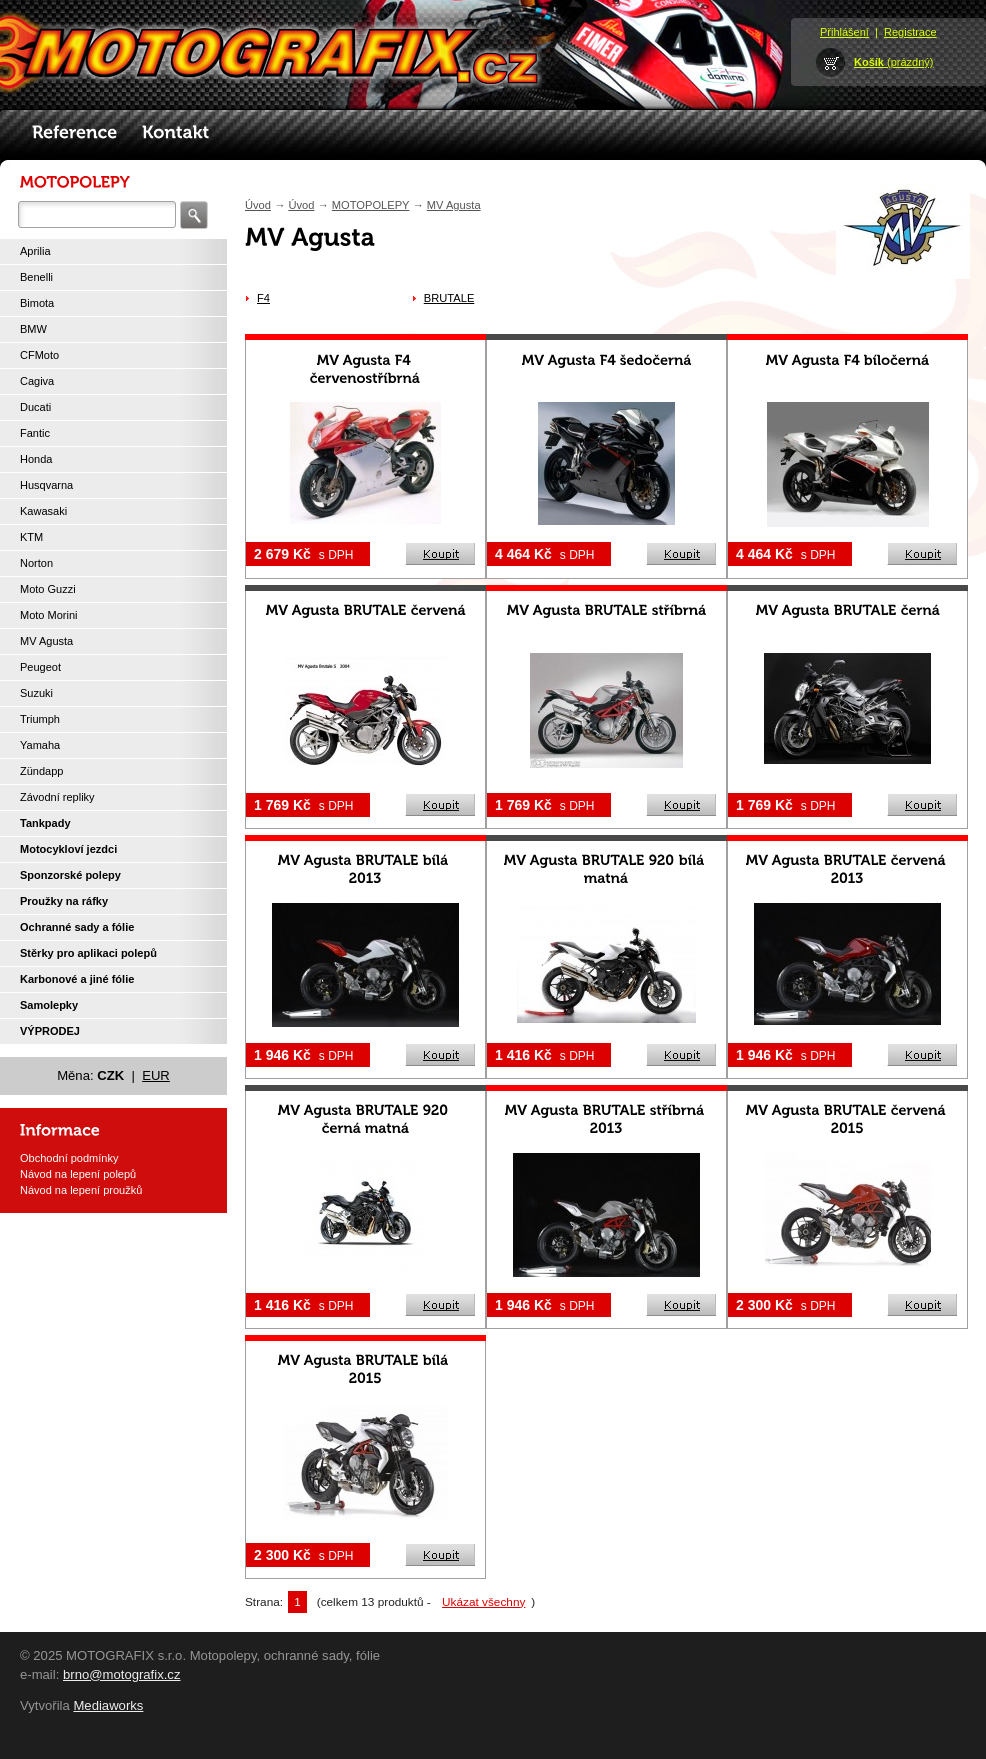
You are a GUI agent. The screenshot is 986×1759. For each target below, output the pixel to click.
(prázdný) (894, 62)
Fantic (35, 433)
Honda (36, 459)
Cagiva (37, 381)
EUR (156, 1075)
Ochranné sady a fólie (77, 927)
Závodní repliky (57, 797)
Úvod (258, 205)
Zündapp (41, 771)
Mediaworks (108, 1705)
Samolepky (49, 1005)
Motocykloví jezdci (68, 849)
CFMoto (39, 355)
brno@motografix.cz (122, 1674)
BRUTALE (449, 298)
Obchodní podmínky (69, 1158)
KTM (31, 537)
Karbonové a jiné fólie (77, 979)
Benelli (36, 277)
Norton (36, 563)
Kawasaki (43, 511)
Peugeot (40, 667)
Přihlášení (844, 32)
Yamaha (40, 745)
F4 (263, 298)
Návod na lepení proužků (81, 1190)
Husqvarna (46, 485)
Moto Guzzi (48, 589)
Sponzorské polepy (70, 875)
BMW (33, 329)
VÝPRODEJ (50, 1031)
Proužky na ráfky (64, 901)
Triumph (40, 719)
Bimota (37, 303)
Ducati (35, 407)
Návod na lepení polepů (78, 1174)
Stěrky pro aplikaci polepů (88, 953)
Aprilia (35, 251)
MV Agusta (46, 641)
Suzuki (36, 693)
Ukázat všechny (483, 1602)
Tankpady (45, 823)
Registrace (910, 32)
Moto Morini (48, 615)
